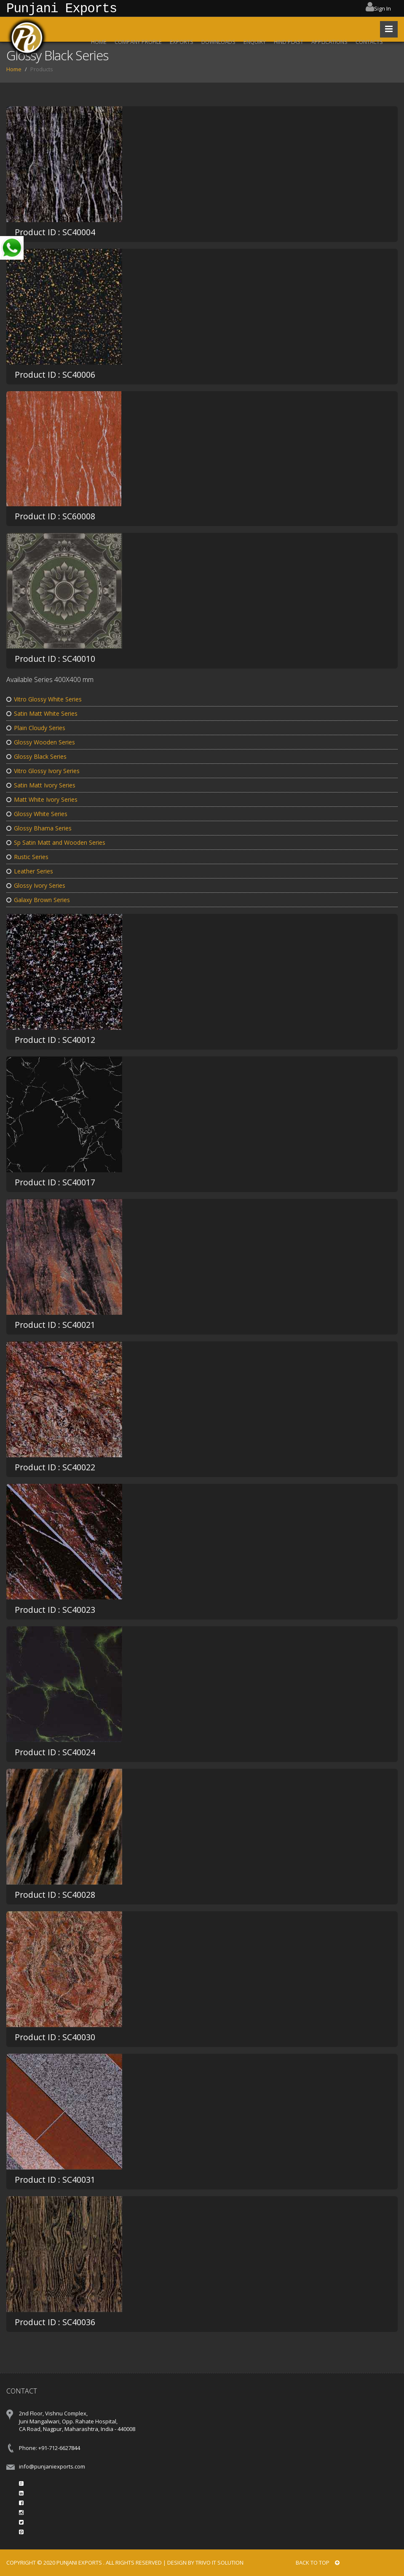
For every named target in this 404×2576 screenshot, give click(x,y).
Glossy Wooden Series (40, 742)
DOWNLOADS (218, 42)
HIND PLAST (288, 42)
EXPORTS (181, 42)
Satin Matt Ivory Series (40, 785)
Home (13, 69)
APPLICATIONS (329, 42)
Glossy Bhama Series (39, 828)
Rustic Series (27, 857)
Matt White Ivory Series (42, 799)
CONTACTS (369, 42)
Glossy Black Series (36, 756)
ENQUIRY (254, 42)
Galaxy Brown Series (38, 900)
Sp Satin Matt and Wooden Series (55, 842)
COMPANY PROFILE (138, 42)
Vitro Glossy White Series (44, 699)
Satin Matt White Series (42, 713)
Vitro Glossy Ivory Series (43, 771)
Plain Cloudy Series (35, 728)
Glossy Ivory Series (35, 885)
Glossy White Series (36, 814)
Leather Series (29, 871)
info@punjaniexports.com (52, 2466)
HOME (99, 42)
